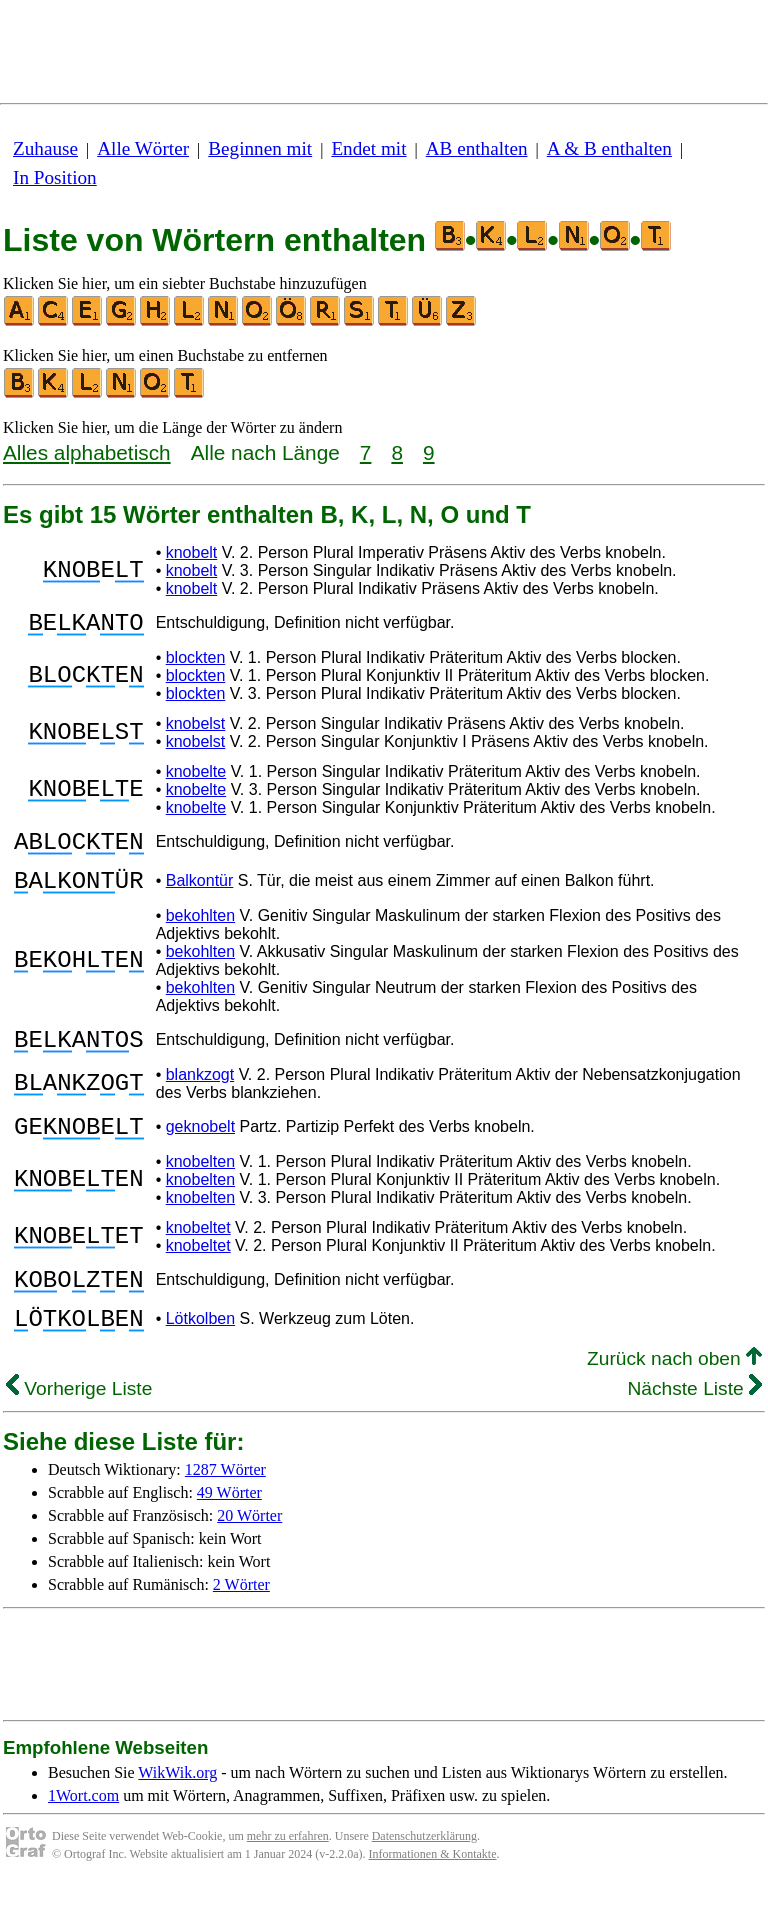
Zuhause (45, 148)
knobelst (196, 729)
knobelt (192, 552)
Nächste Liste (694, 1430)
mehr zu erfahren (288, 1878)
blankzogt (200, 1098)
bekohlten (200, 933)
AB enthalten (477, 148)
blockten (196, 663)
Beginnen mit (260, 148)
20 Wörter (249, 1557)
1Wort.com (83, 1837)
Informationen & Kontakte (433, 1896)
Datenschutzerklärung (424, 1878)
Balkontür (200, 895)
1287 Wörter (225, 1511)
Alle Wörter (143, 148)
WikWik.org (177, 1814)
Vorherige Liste (79, 1430)
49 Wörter (229, 1534)
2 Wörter (241, 1626)
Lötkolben (200, 1357)
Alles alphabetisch (87, 452)
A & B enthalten (609, 148)
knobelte (196, 777)
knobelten (200, 1191)
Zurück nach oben (674, 1400)
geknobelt (200, 1153)
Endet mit (368, 148)
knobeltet (198, 1257)
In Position (55, 177)
